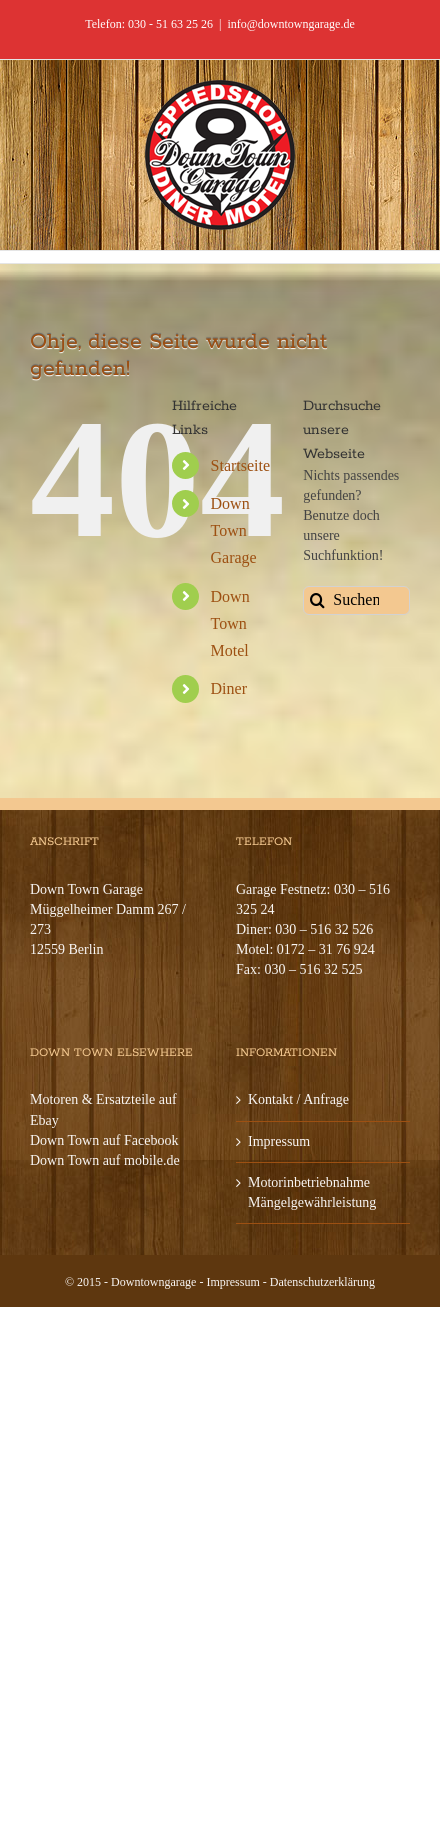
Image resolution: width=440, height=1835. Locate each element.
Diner (229, 688)
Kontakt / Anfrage (298, 1099)
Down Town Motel (230, 623)
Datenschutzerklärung (322, 1282)
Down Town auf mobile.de (105, 1160)
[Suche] (317, 600)
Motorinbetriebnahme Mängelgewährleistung (312, 1192)
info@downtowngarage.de (290, 24)
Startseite (241, 465)
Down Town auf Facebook (104, 1140)
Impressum (279, 1141)
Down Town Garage (234, 530)
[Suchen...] (356, 600)
